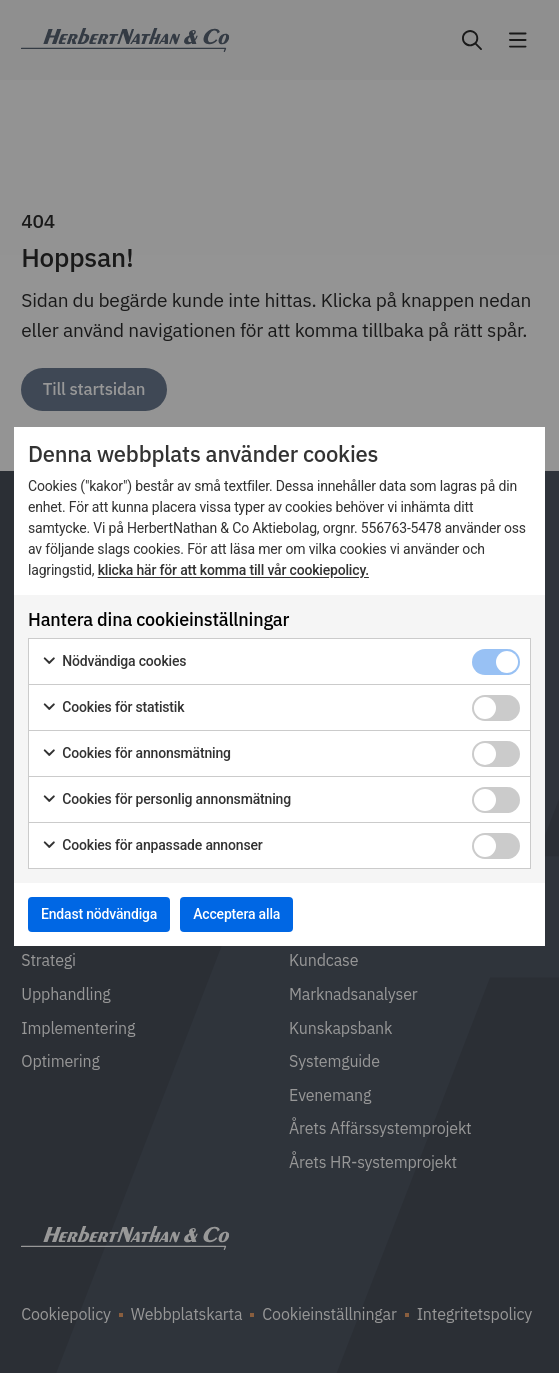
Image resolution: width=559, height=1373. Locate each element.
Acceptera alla (236, 914)
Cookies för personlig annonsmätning (166, 800)
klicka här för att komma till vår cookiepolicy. (233, 570)
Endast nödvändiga (99, 914)
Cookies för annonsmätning (136, 754)
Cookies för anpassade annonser (152, 846)
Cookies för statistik (112, 708)
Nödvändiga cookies (113, 662)
